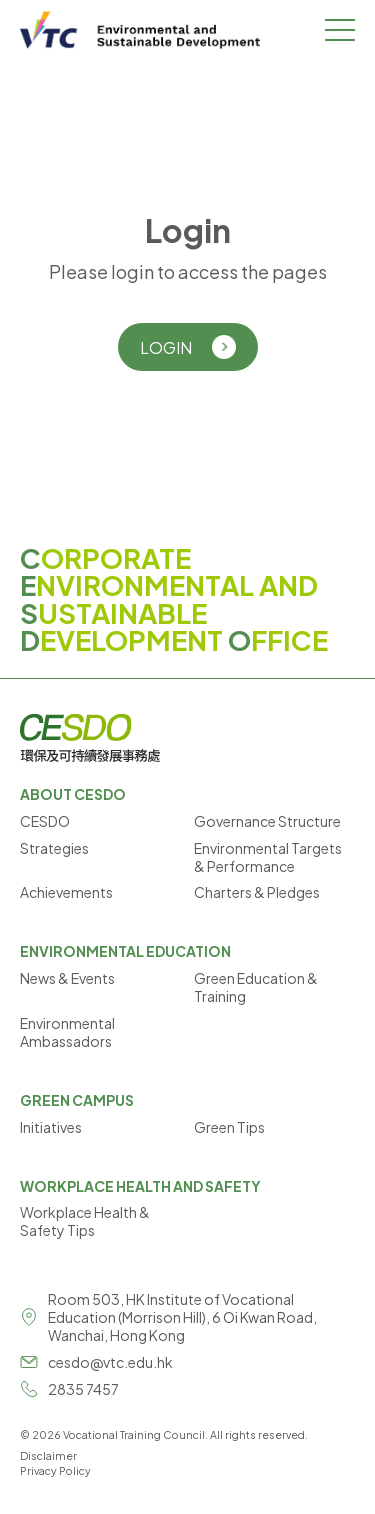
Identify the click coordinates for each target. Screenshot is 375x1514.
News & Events (67, 978)
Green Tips (229, 1127)
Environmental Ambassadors (67, 1032)
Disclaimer (48, 1455)
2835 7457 (83, 1389)
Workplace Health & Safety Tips (85, 1221)
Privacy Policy (55, 1470)
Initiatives (51, 1127)
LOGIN (188, 347)
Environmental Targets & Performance (268, 857)
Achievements (66, 892)
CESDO (45, 821)
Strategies (54, 848)
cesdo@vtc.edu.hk (110, 1362)
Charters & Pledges (257, 892)
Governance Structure (267, 821)
